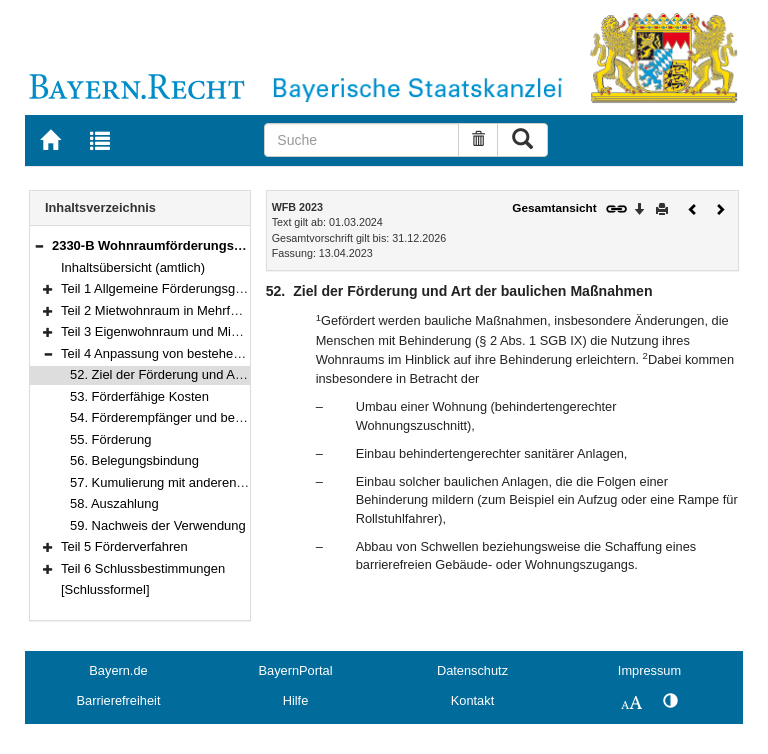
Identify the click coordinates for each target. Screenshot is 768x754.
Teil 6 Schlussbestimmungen (143, 568)
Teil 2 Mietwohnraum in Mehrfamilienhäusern (189, 310)
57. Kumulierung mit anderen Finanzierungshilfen (211, 482)
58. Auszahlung (114, 503)
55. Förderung (110, 439)
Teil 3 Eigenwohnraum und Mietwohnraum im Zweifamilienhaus (242, 331)
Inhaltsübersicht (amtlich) (133, 267)
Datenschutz (472, 670)
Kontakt (472, 700)
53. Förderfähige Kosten (139, 396)
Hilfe (296, 700)
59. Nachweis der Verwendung (158, 525)
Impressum (649, 670)
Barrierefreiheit (119, 700)
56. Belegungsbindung (134, 460)
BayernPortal (296, 670)
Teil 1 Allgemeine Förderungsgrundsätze (176, 288)
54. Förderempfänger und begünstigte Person (201, 417)
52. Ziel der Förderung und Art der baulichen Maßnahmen (235, 374)
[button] (39, 245)
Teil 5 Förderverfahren (124, 546)
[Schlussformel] (105, 589)
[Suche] (361, 140)
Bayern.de (118, 670)
